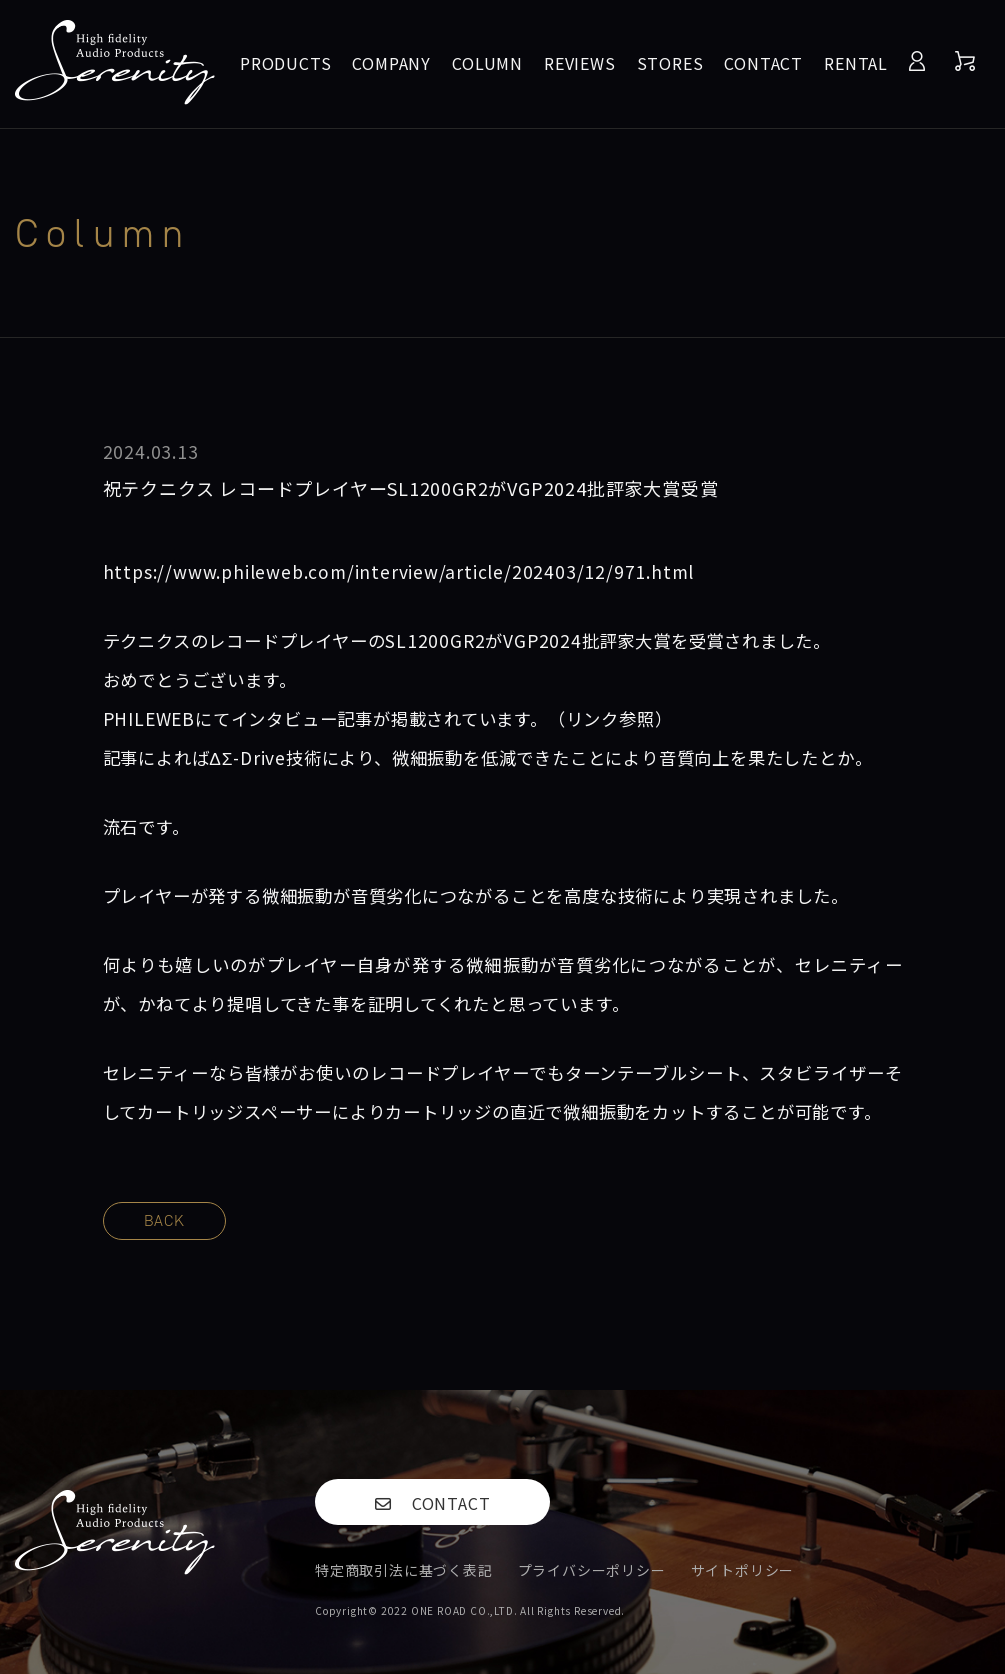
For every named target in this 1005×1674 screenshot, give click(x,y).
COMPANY (391, 63)
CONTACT (763, 63)
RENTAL (856, 63)
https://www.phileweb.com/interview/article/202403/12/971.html (399, 571)
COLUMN (487, 63)
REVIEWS (580, 63)
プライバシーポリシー (592, 1570)
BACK (164, 1220)
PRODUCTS (285, 63)
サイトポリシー (743, 1570)
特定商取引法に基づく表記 (404, 1570)
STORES (670, 63)
